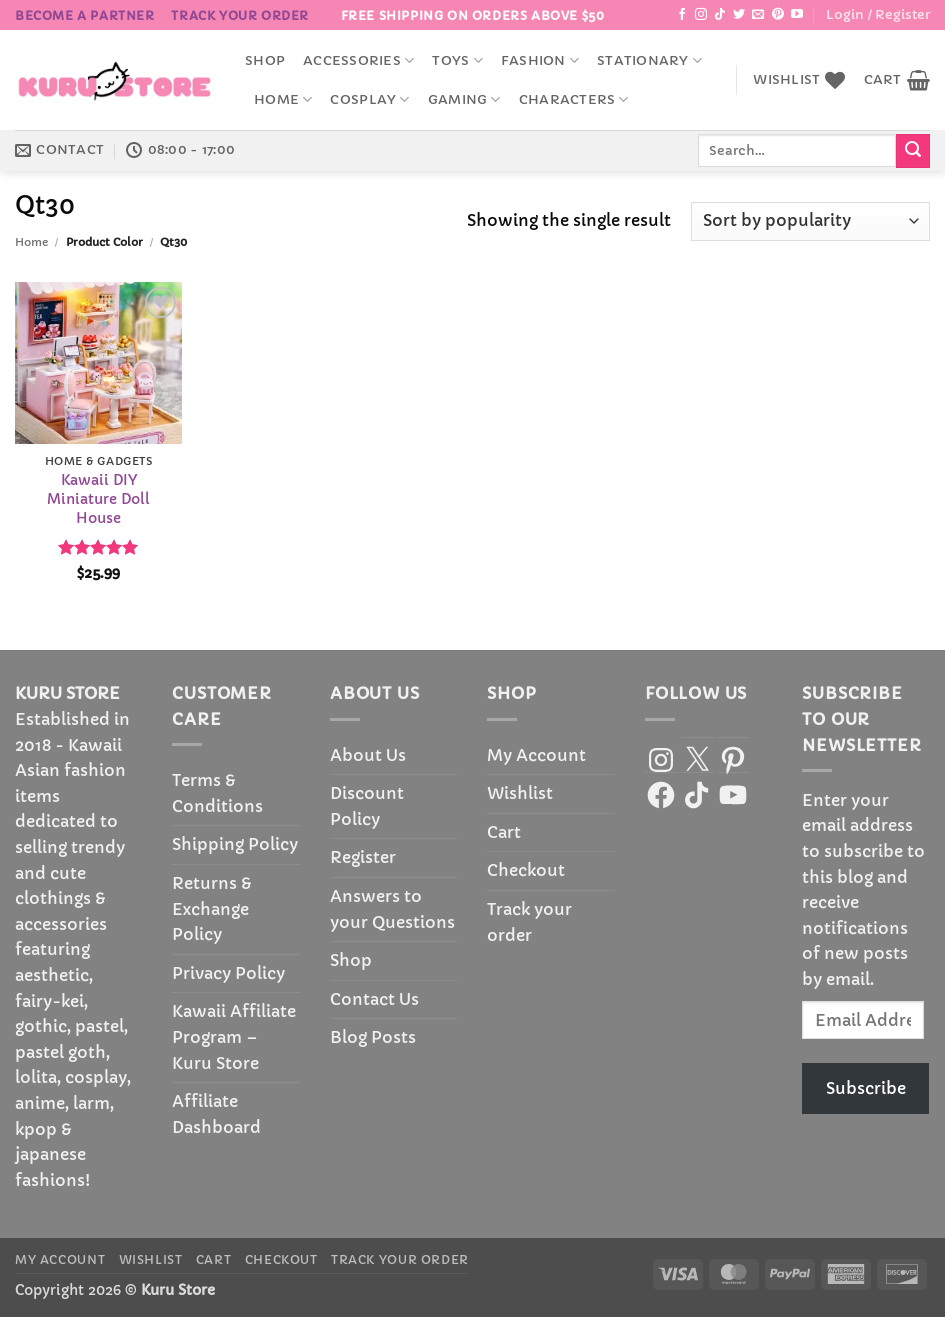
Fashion (540, 60)
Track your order (240, 15)
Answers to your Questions (392, 909)
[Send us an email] (758, 15)
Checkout (526, 870)
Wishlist (520, 793)
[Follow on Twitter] (739, 15)
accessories (358, 60)
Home (283, 99)
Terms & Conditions (217, 793)
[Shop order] (810, 221)
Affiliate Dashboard (216, 1114)
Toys (457, 60)
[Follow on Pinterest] (778, 15)
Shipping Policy (235, 844)
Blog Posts (373, 1037)
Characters (574, 99)
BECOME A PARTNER (85, 15)
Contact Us (374, 999)
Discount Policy (367, 806)
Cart (504, 832)
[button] (878, 15)
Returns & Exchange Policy (212, 908)
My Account (536, 755)
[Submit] (913, 151)
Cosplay (369, 99)
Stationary (649, 60)
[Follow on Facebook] (682, 15)
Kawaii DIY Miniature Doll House (98, 498)
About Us (368, 755)
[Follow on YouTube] (797, 15)
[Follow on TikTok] (720, 15)
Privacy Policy (228, 973)
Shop (265, 61)
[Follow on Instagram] (701, 15)
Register (363, 857)
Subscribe (866, 1088)
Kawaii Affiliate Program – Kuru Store (234, 1036)
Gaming (464, 99)
